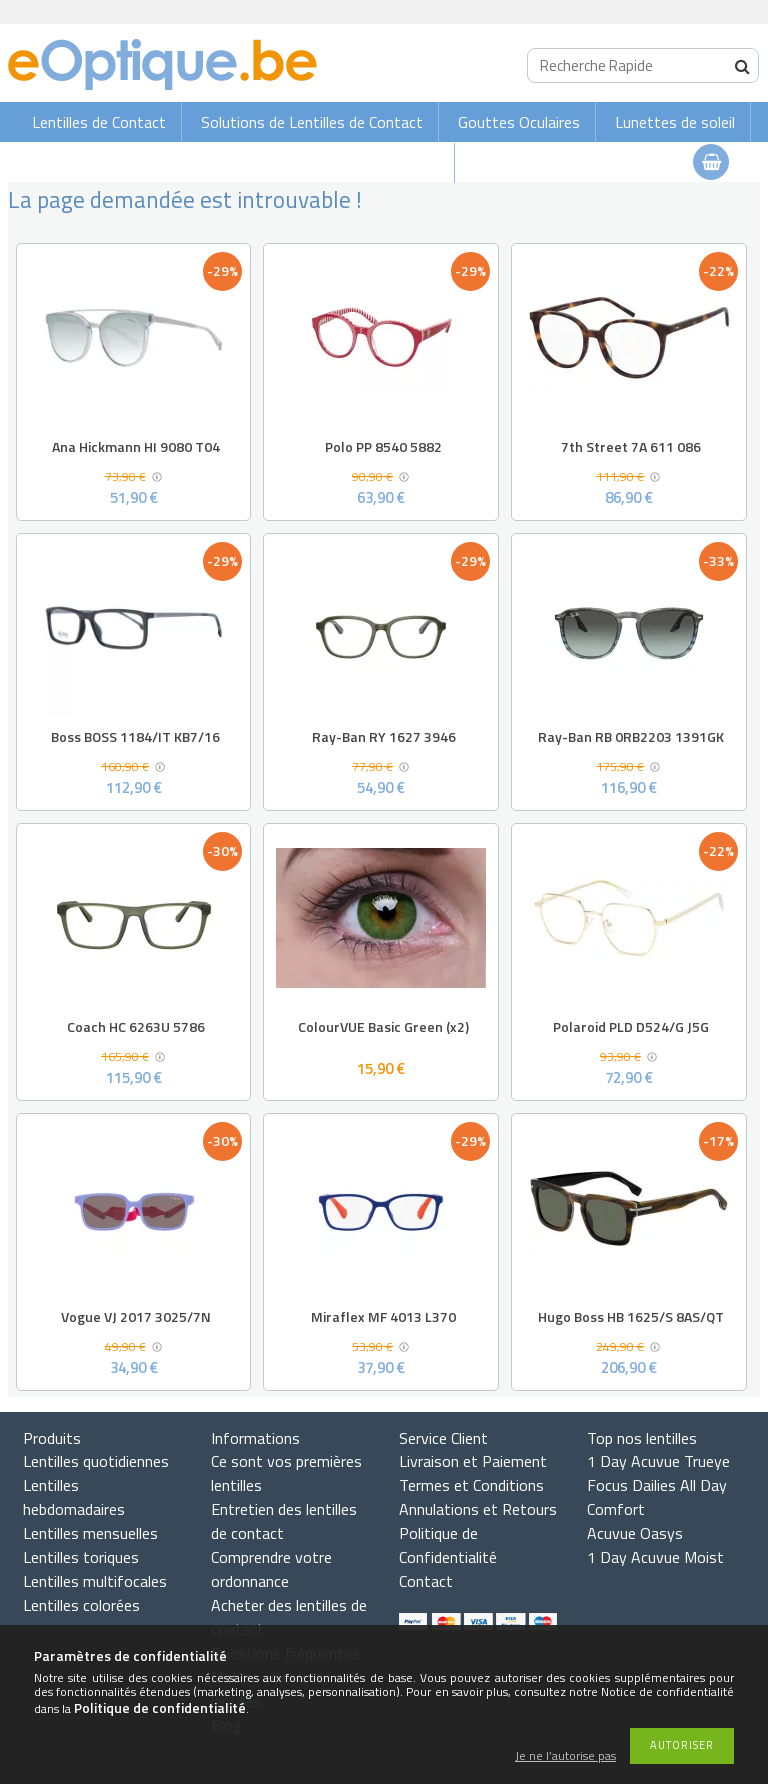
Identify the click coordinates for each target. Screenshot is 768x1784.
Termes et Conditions (471, 1485)
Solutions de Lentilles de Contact (312, 122)
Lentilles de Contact (99, 122)
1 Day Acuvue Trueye (658, 1461)
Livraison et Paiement (473, 1461)
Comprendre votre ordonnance (271, 1569)
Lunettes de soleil (675, 122)
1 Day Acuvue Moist (655, 1557)
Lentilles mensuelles (90, 1533)
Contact (426, 1581)
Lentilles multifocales (95, 1581)
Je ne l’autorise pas (565, 1756)
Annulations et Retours (478, 1509)
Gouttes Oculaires (519, 122)
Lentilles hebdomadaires (74, 1497)
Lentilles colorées (81, 1605)
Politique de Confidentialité (448, 1545)
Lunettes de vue (384, 163)
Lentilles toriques (81, 1557)
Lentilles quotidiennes (96, 1461)
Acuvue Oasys (635, 1533)
